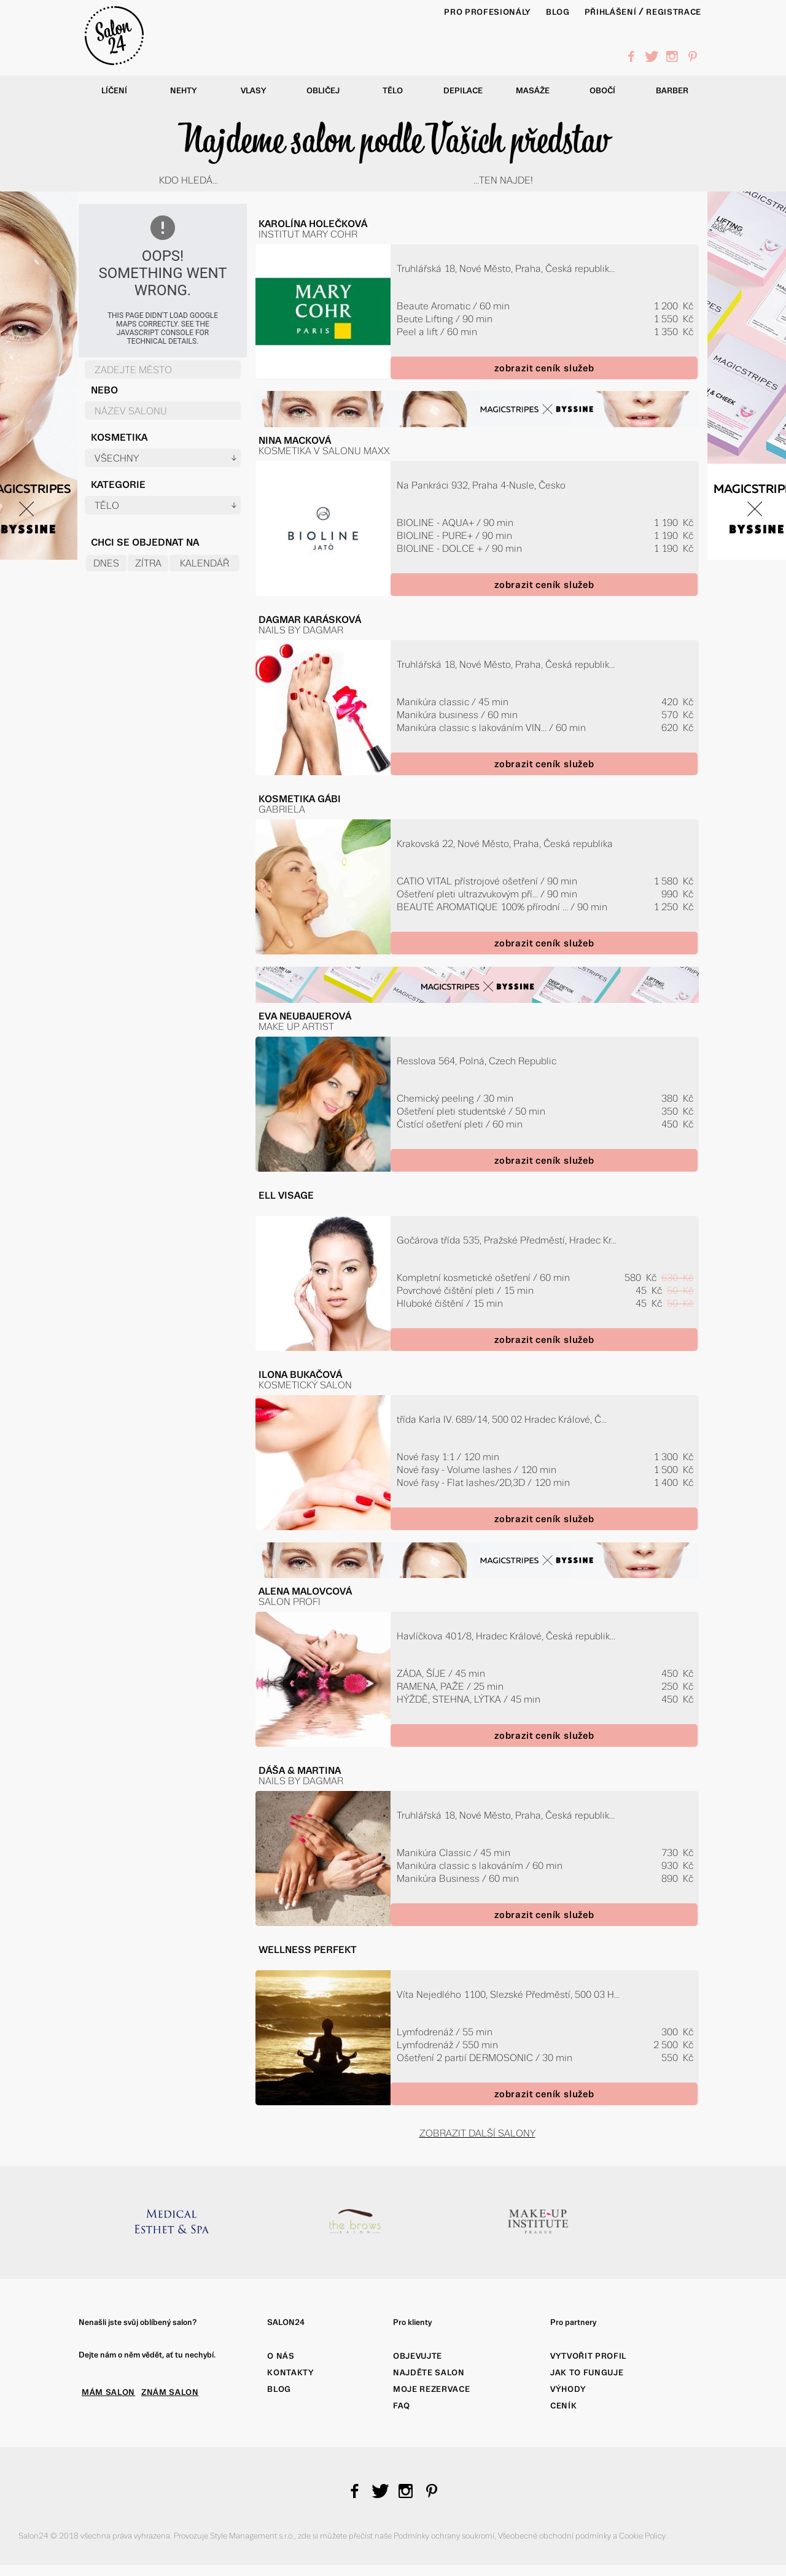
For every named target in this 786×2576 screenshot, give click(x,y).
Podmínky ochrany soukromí (444, 2535)
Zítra (148, 563)
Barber (672, 90)
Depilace (463, 90)
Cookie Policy (643, 2535)
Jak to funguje (586, 2372)
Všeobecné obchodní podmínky (555, 2535)
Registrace (673, 12)
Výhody (568, 2389)
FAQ (401, 2405)
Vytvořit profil (588, 2356)
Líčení (114, 90)
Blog (279, 2389)
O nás (280, 2356)
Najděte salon (429, 2372)
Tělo (393, 90)
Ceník (563, 2405)
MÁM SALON (108, 2392)
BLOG (558, 12)
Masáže (533, 90)
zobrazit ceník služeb (544, 368)
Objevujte (417, 2356)
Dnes (106, 563)
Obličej (323, 90)
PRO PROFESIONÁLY (487, 12)
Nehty (183, 90)
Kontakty (290, 2372)
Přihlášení (611, 12)
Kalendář (204, 563)
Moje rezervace (431, 2389)
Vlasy (254, 90)
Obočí (602, 90)
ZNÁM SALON (170, 2392)
